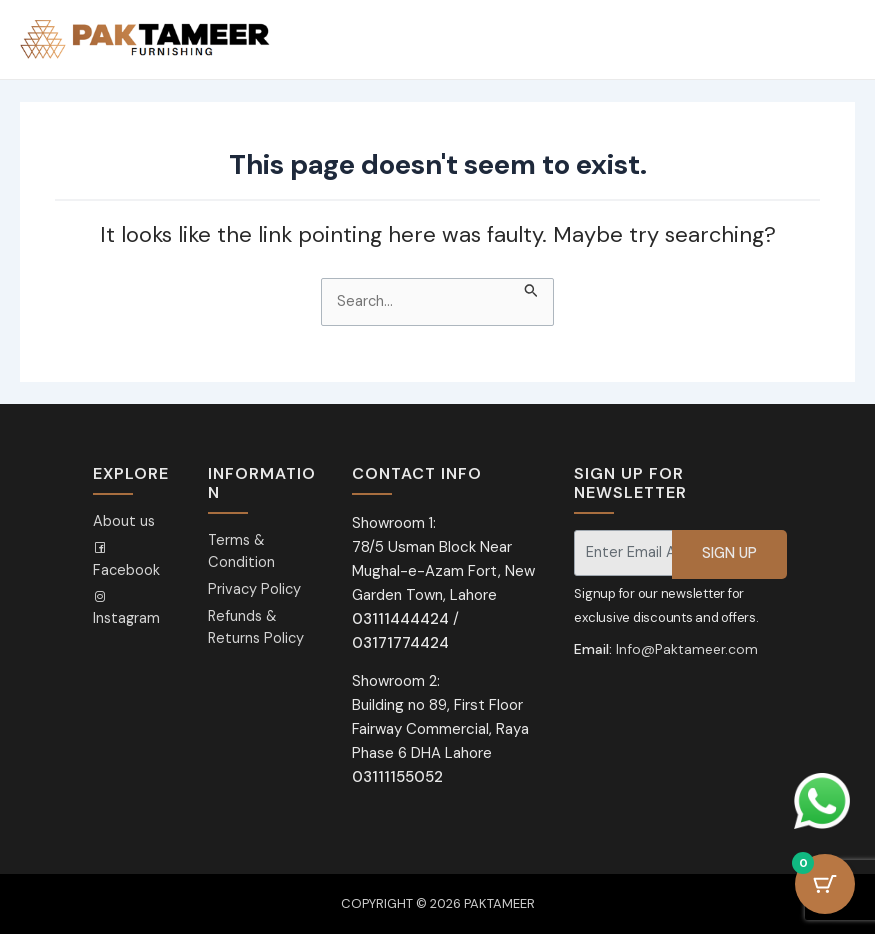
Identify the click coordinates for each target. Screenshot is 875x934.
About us (124, 521)
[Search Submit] (531, 289)
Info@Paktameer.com (687, 649)
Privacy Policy (254, 589)
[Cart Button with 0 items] (825, 884)
